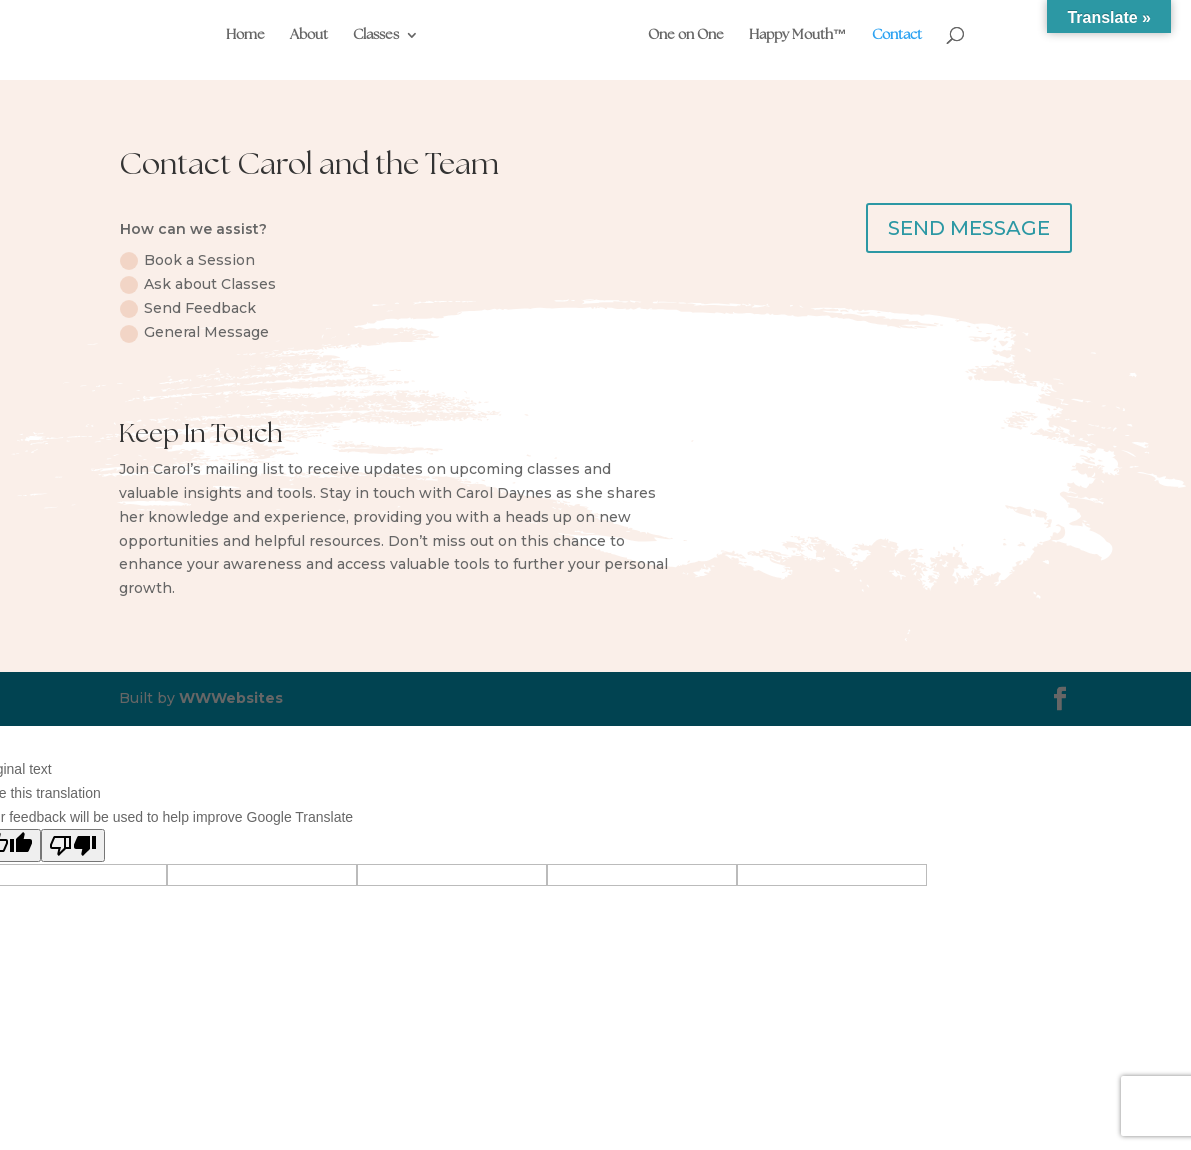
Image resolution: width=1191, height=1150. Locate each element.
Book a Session (187, 260)
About (310, 36)
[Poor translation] (73, 845)
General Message (194, 332)
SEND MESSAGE (969, 228)
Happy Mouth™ (797, 36)
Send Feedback (188, 308)
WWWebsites (231, 698)
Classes (377, 36)
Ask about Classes (198, 284)
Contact (896, 36)
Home (246, 36)
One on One (685, 36)
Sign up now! (983, 508)
